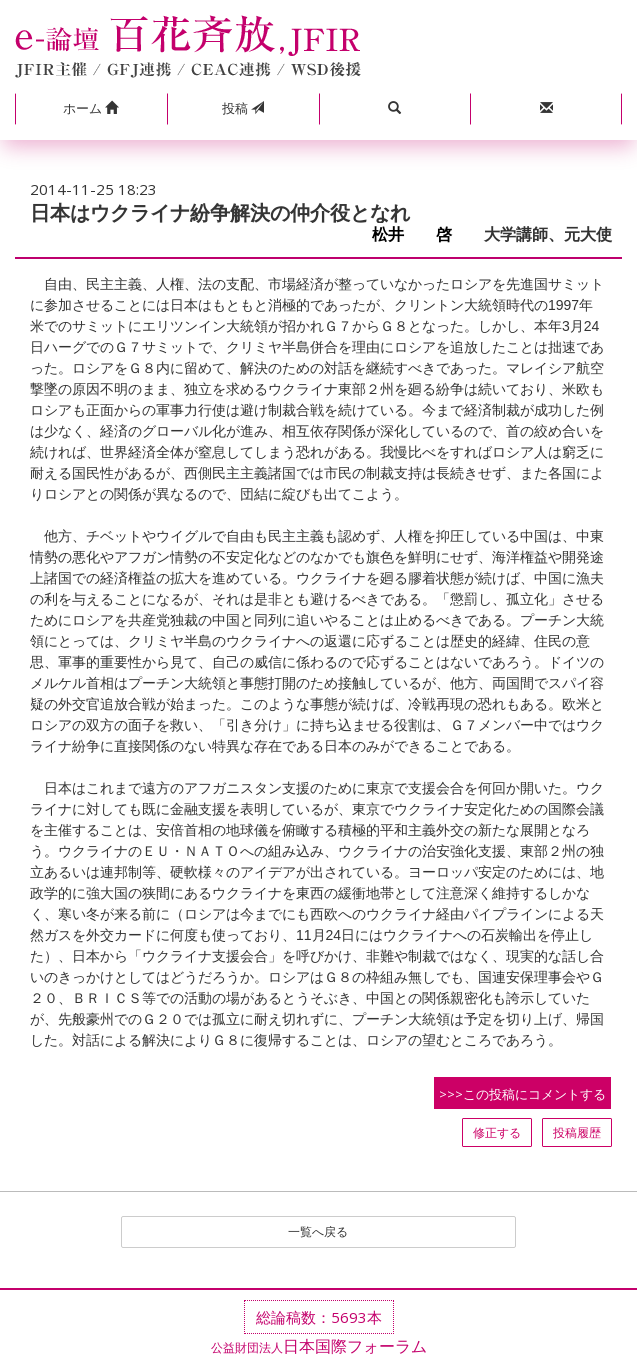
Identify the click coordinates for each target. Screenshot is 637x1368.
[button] (91, 109)
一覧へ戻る (318, 1231)
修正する (497, 1132)
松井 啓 (420, 234)
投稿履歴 (577, 1132)
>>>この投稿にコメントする (522, 1094)
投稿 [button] (243, 108)
